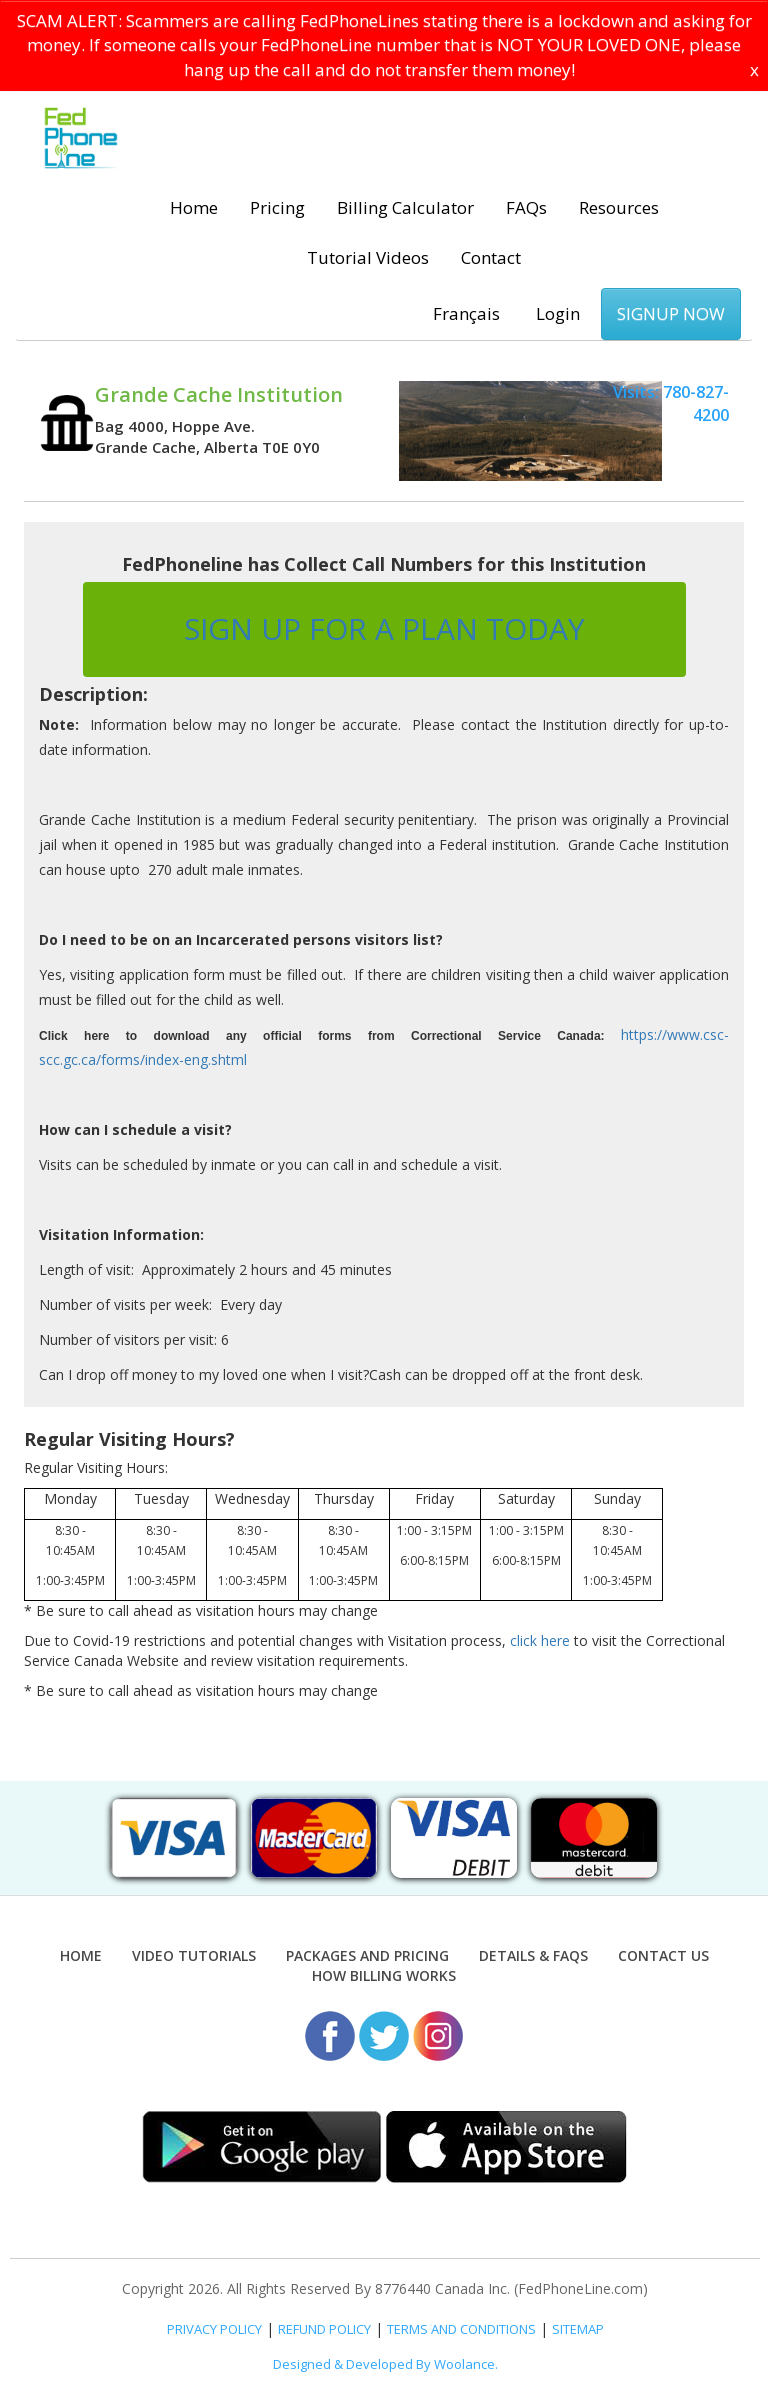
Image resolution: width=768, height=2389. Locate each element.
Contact (491, 257)
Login (558, 313)
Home (194, 207)
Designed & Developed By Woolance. (385, 2364)
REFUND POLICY (324, 2329)
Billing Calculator (405, 207)
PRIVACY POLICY (214, 2329)
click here (540, 1640)
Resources (619, 207)
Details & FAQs (533, 1955)
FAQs (526, 207)
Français (466, 313)
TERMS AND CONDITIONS (461, 2329)
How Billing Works (384, 1975)
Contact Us (663, 1955)
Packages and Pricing (367, 1955)
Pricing (277, 207)
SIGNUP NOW (671, 313)
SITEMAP (578, 2329)
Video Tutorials (194, 1955)
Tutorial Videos (368, 257)
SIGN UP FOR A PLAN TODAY (384, 628)
